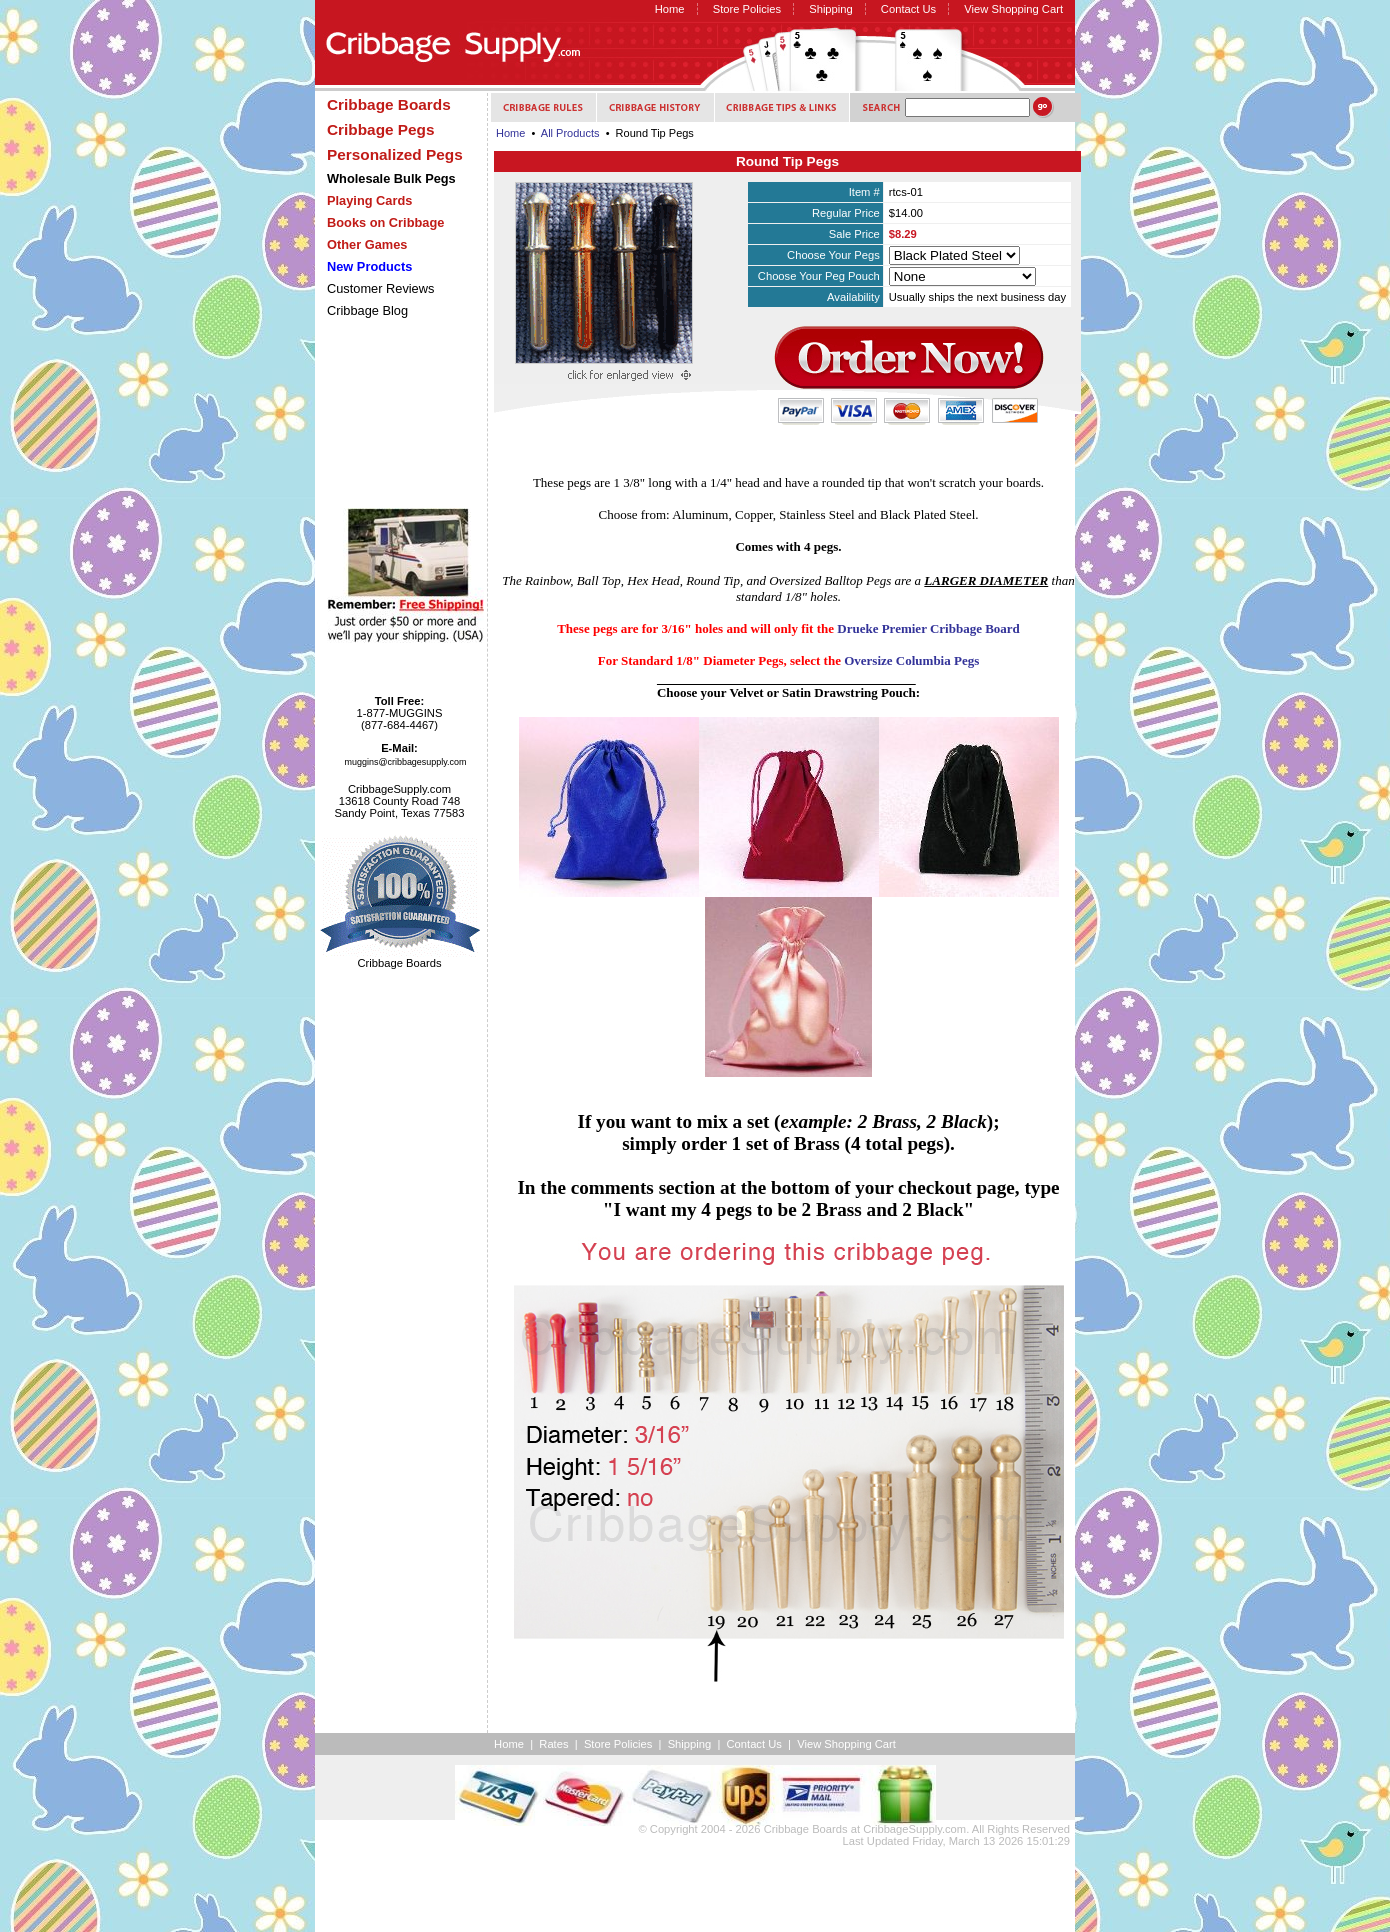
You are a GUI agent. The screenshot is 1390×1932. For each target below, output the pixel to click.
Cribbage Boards (806, 1829)
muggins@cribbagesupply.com (406, 762)
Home (670, 9)
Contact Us (908, 9)
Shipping (831, 9)
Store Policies (747, 9)
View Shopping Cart (1013, 9)
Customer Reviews (380, 288)
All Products (570, 133)
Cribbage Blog (367, 310)
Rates (553, 1744)
